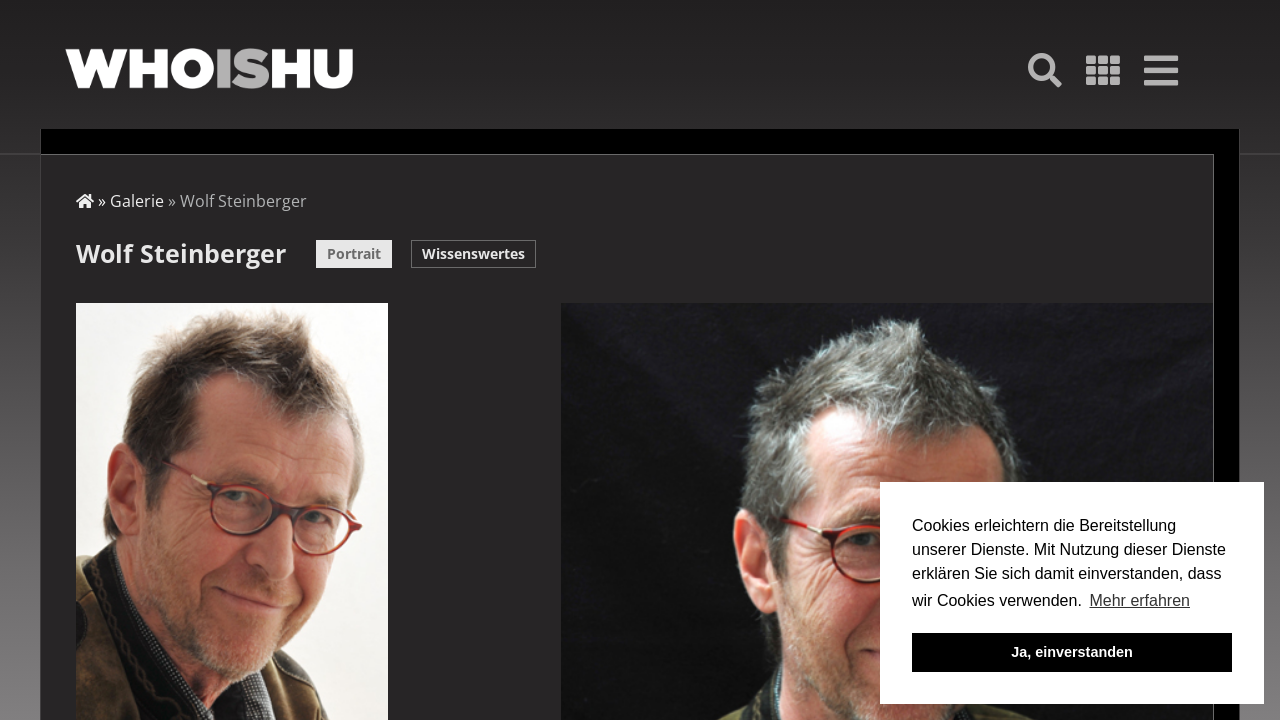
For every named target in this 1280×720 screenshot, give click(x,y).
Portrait (354, 253)
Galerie (137, 201)
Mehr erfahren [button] (1139, 600)
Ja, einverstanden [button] (1072, 652)
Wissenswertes (473, 253)
